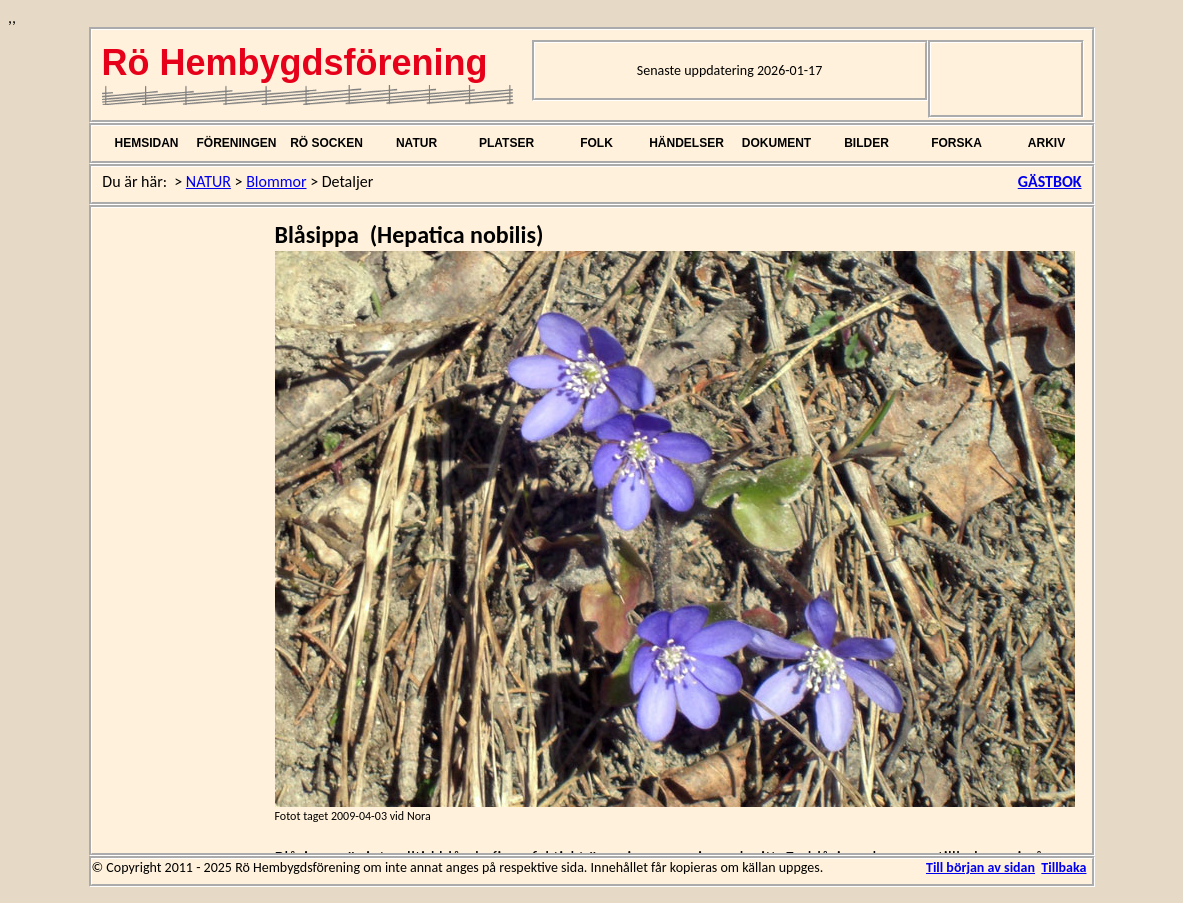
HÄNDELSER (686, 143)
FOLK (596, 143)
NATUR (416, 143)
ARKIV (1046, 143)
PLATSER (506, 143)
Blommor (276, 181)
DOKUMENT (776, 143)
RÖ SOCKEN (326, 143)
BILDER (866, 143)
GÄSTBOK (1050, 181)
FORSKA (956, 143)
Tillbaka (1063, 867)
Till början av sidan (980, 867)
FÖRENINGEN (236, 143)
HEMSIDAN (146, 143)
